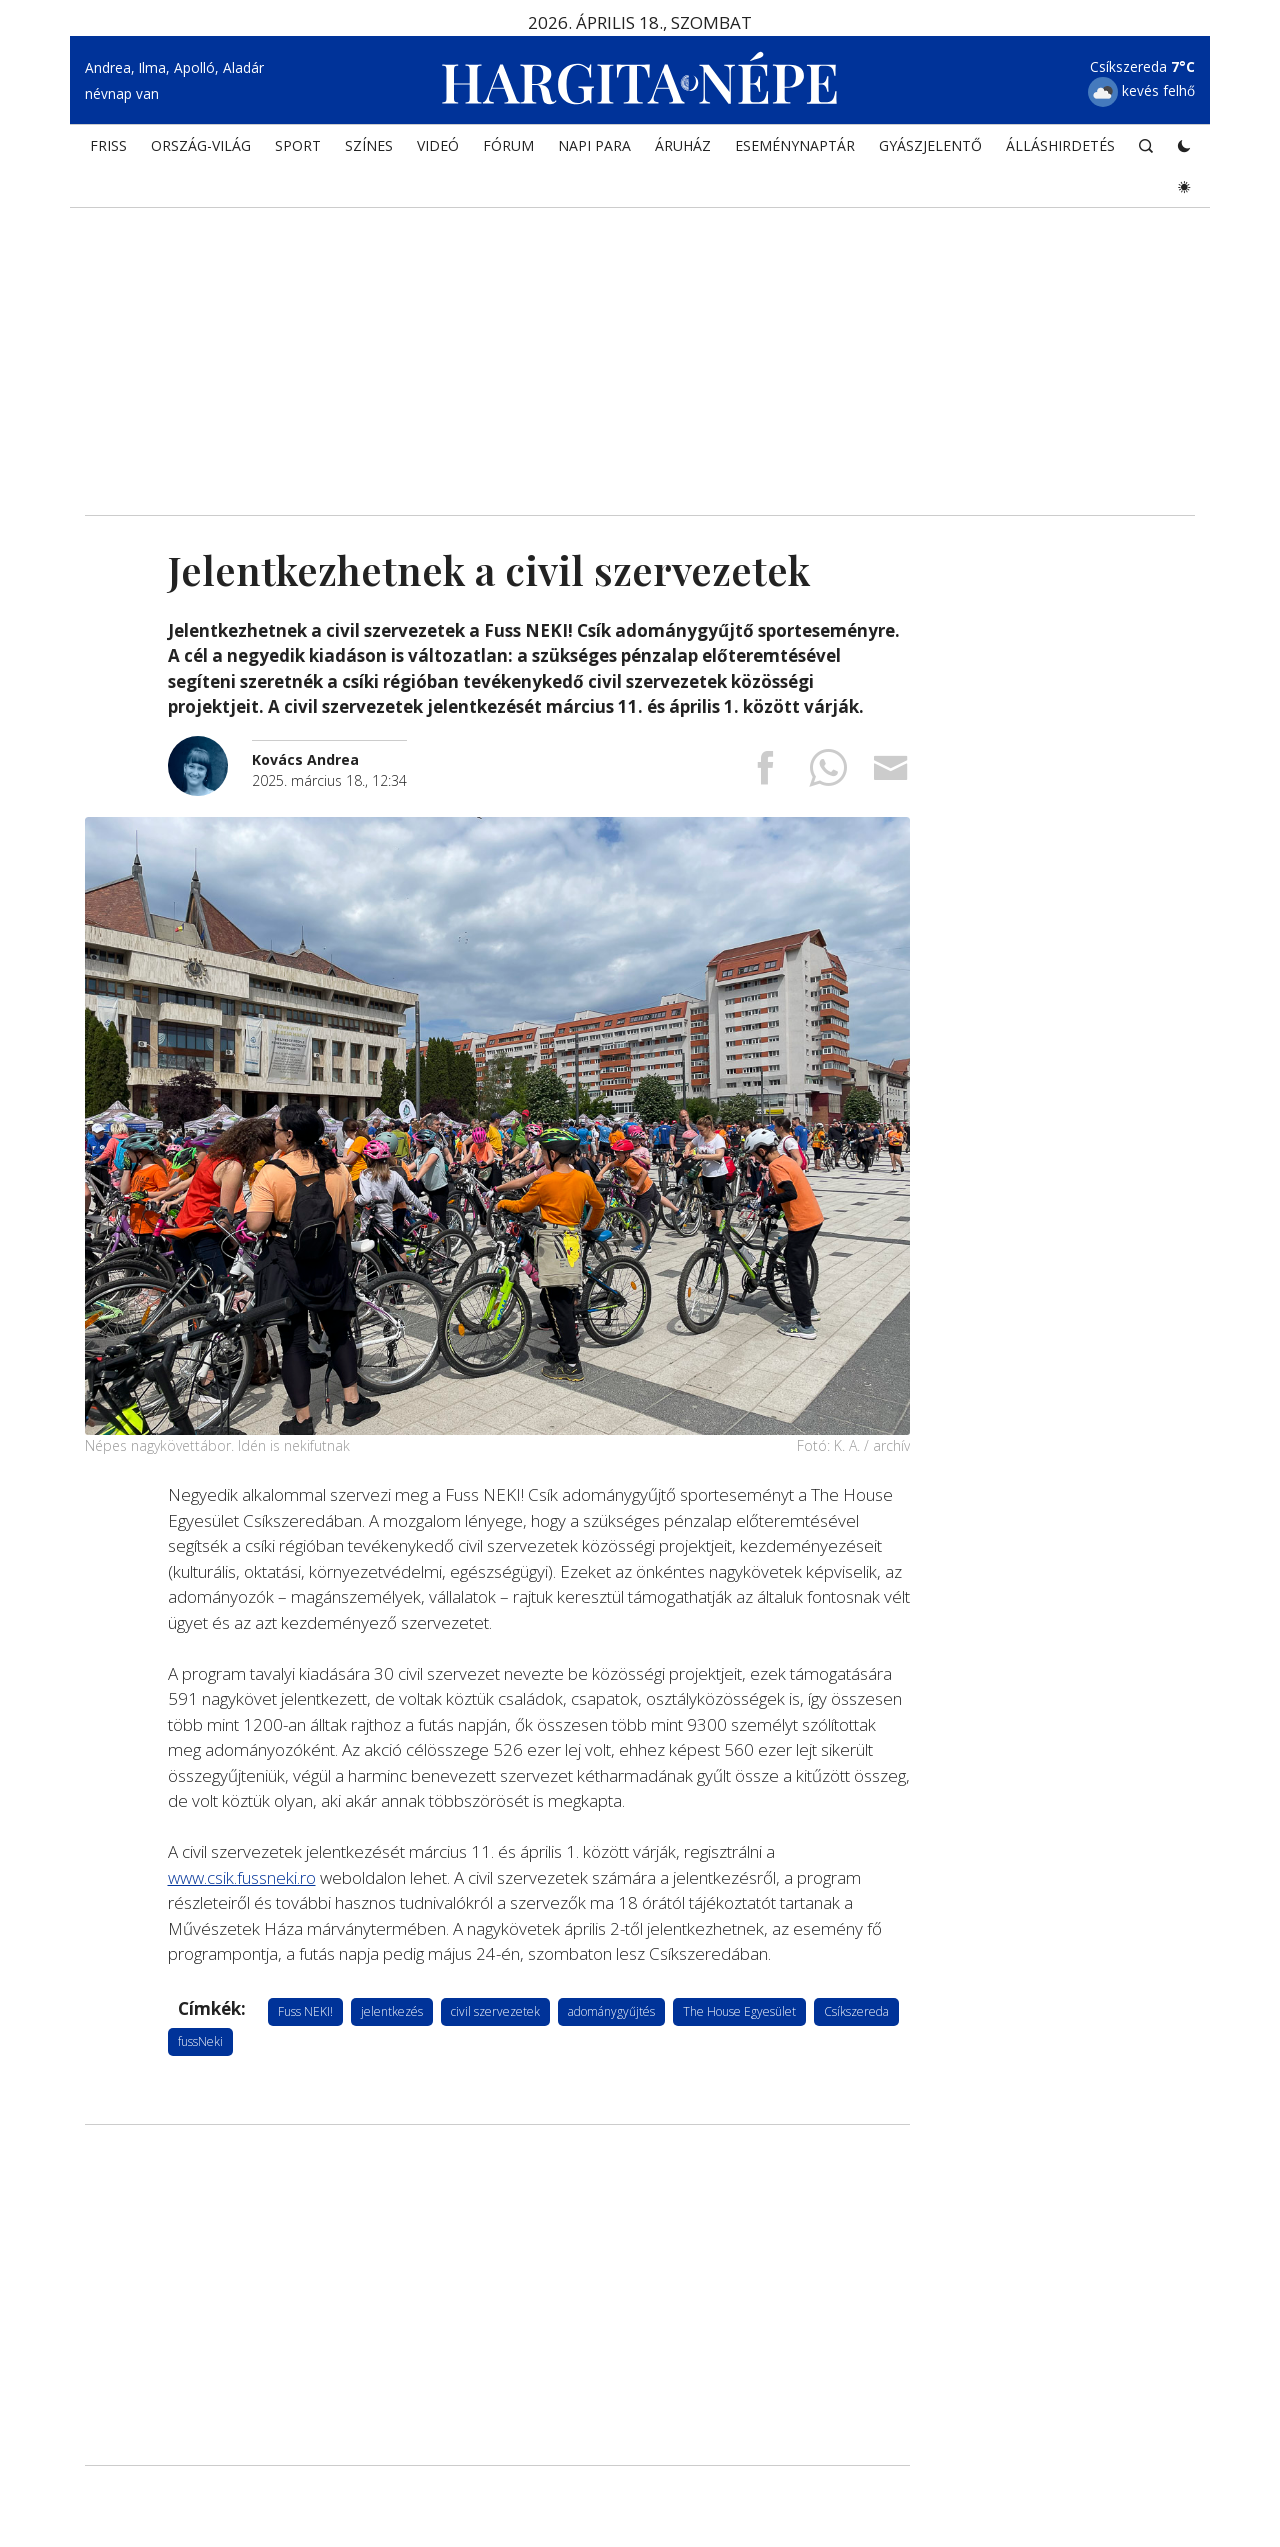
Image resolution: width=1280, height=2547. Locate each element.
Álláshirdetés (1060, 145)
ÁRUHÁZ (683, 145)
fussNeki (200, 2041)
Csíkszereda (856, 2011)
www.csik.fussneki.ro (242, 1877)
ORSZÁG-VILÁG (201, 145)
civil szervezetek (495, 2011)
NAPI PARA (594, 145)
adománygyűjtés (611, 2011)
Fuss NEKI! (305, 2011)
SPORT (298, 145)
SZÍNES (369, 145)
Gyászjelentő (930, 145)
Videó (438, 145)
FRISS (108, 145)
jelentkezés (392, 2011)
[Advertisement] (640, 345)
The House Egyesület (739, 2011)
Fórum (508, 145)
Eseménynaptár (795, 145)
